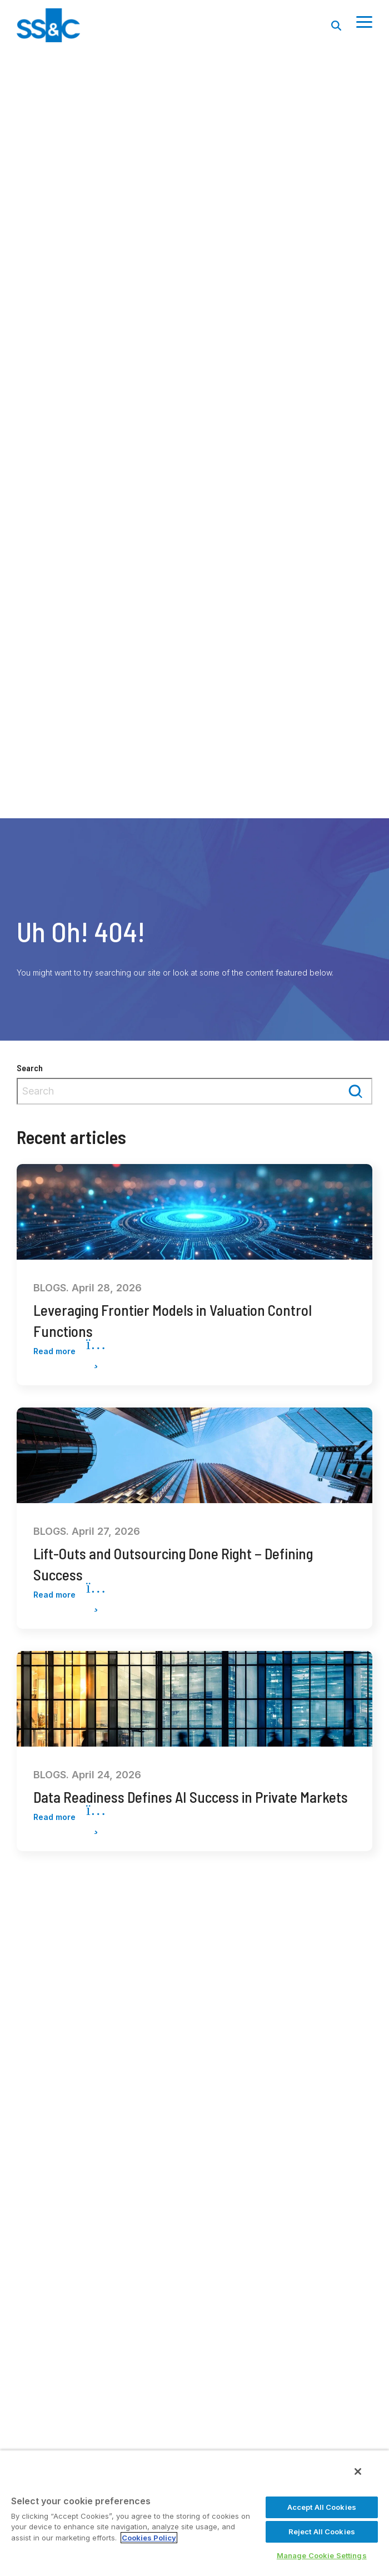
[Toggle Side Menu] (364, 21)
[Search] (336, 25)
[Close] (358, 2471)
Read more (69, 1351)
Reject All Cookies (321, 2531)
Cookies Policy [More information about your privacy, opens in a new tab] (149, 2537)
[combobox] (194, 1091)
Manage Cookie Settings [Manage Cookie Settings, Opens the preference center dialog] (322, 2555)
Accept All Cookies (321, 2507)
